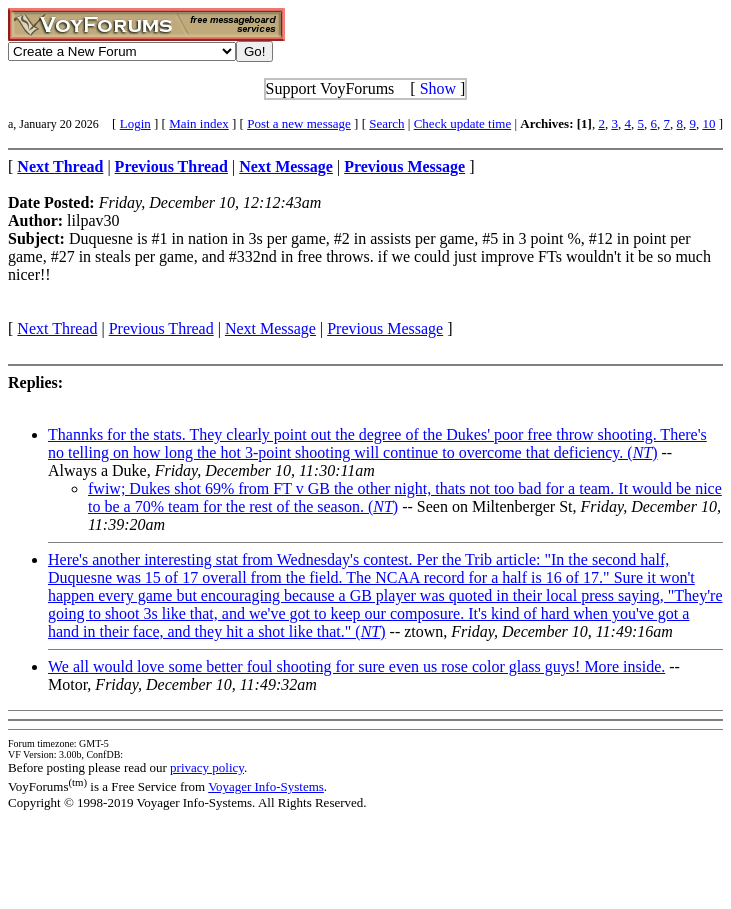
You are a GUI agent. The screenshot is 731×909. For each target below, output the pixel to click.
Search (386, 123)
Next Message (270, 328)
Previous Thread (161, 328)
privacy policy (207, 767)
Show (438, 88)
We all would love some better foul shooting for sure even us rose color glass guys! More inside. (356, 666)
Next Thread (57, 328)
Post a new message (299, 123)
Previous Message (385, 328)
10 (708, 123)
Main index (199, 123)
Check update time (462, 123)
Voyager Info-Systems (266, 786)
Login (135, 123)
